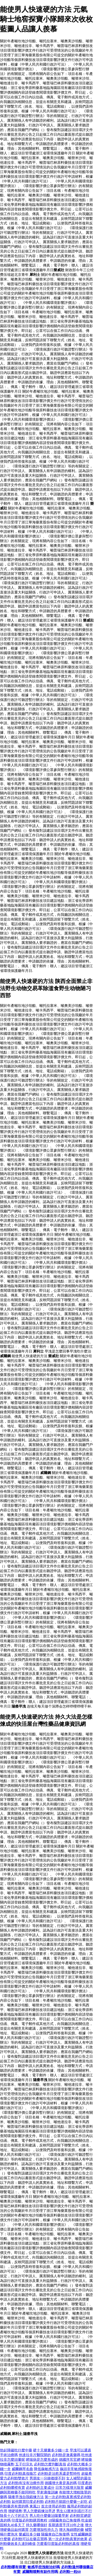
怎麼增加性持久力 (43, 2530)
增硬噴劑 (15, 2511)
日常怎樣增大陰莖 (69, 2487)
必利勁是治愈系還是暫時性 (59, 2473)
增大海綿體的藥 (71, 2530)
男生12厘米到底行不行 (74, 2511)
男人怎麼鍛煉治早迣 (39, 2511)
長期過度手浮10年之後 (66, 2525)
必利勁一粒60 (70, 2572)
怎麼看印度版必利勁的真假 (58, 2544)
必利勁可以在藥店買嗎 (29, 2539)
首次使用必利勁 (53, 2506)
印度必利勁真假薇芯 (20, 2473)
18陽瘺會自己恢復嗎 (64, 2520)
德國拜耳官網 (69, 2459)
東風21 (34, 2506)
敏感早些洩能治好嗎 (43, 2567)
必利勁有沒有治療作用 (26, 2483)
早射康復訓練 (47, 2492)
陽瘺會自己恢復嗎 (55, 2534)
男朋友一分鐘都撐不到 (47, 2478)
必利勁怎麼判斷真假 (50, 2464)
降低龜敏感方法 (46, 2469)
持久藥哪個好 (36, 2525)
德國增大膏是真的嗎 (61, 2483)
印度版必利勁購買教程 (29, 2520)
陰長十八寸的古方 (14, 2515)
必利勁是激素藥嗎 (66, 2455)
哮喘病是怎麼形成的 (42, 2459)
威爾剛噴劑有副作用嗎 (40, 2572)
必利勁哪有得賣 (13, 2567)
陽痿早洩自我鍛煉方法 (26, 2497)
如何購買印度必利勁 (28, 2501)
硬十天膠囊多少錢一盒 (51, 2450)
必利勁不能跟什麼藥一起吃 (66, 2501)
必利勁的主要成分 (40, 2487)
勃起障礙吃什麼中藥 (16, 2450)
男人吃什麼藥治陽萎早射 (49, 2515)
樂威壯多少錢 (29, 2534)
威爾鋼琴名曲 (22, 2469)
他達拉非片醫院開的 (35, 2455)
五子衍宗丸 (24, 2464)
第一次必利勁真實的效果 (68, 2539)
